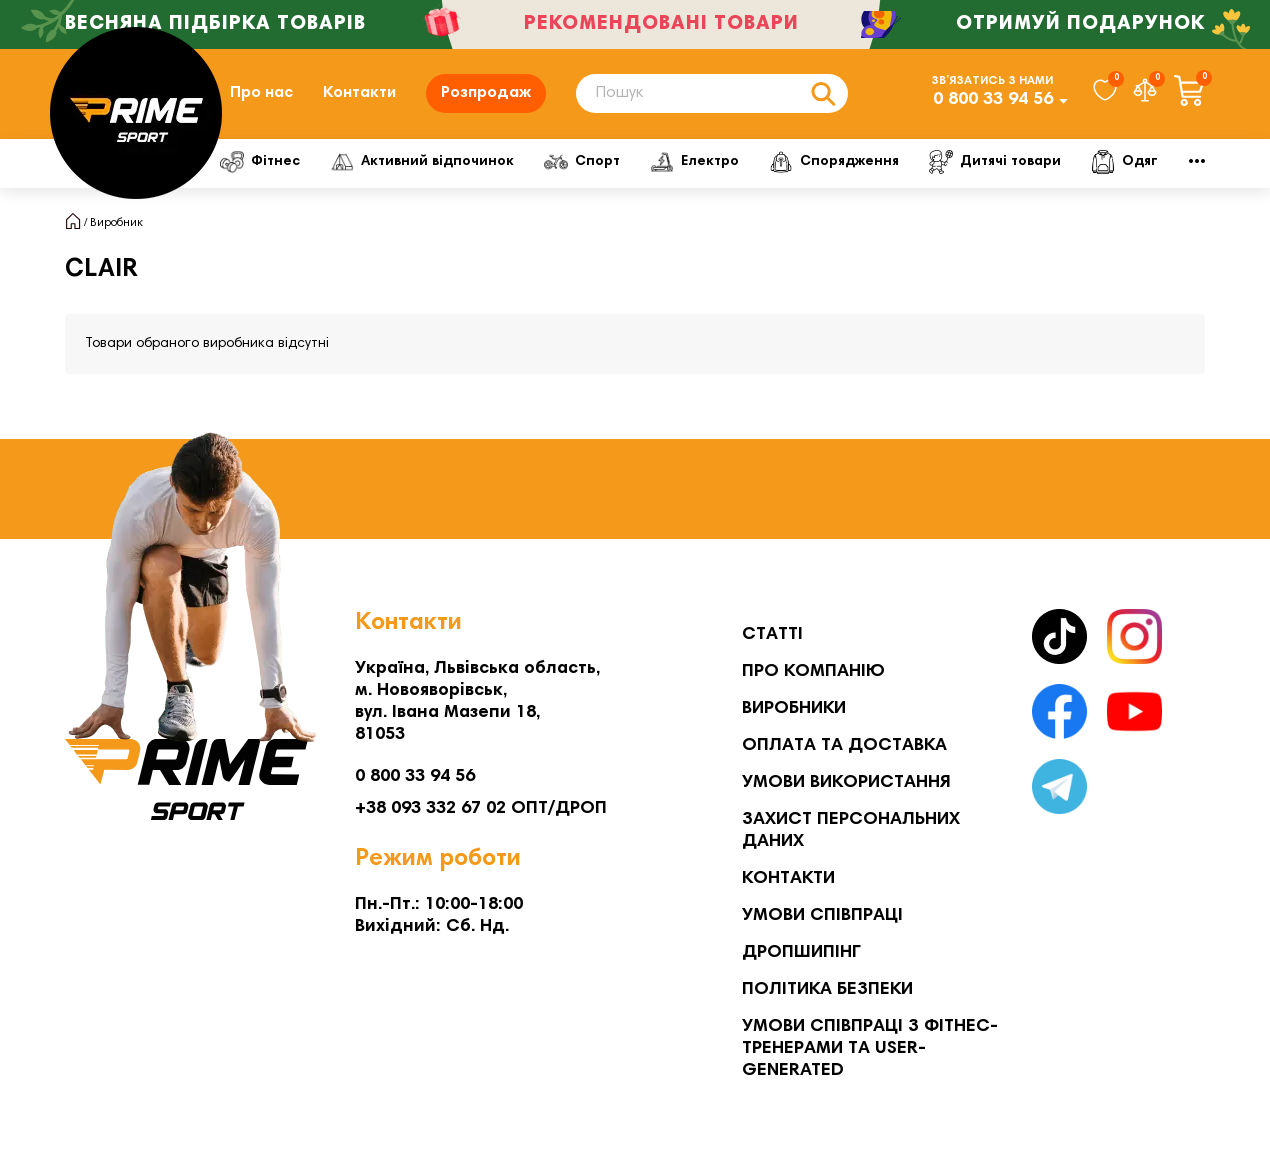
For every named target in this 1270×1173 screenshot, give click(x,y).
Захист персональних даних (851, 831)
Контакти (359, 93)
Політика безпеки (827, 990)
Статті (772, 635)
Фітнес (267, 162)
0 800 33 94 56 (993, 100)
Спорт (615, 162)
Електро (740, 162)
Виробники (794, 709)
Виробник (116, 223)
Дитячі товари (1067, 162)
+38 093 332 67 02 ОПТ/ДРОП (481, 809)
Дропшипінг (801, 953)
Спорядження (893, 162)
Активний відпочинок (442, 162)
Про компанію (813, 672)
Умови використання (846, 783)
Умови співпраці (822, 916)
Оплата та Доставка (844, 746)
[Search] (712, 93)
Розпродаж (486, 93)
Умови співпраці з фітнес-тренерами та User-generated (870, 1049)
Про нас (261, 93)
